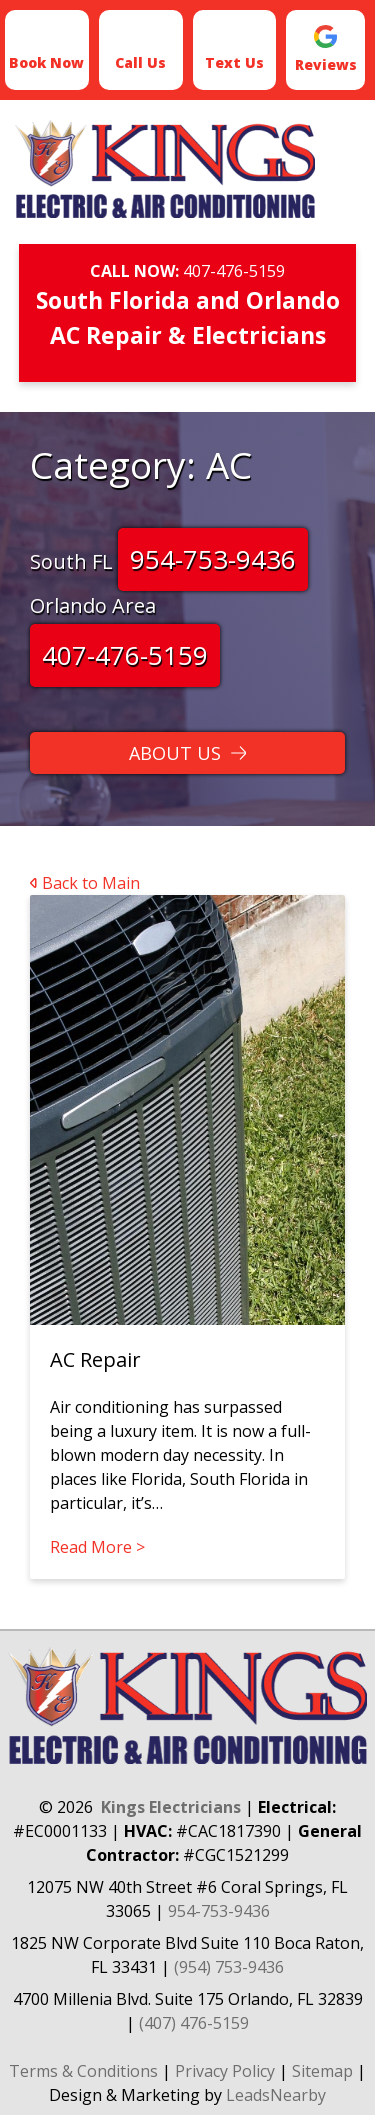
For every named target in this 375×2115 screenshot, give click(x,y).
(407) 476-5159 (194, 2023)
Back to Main (85, 883)
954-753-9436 (213, 559)
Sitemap (322, 2071)
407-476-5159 (234, 271)
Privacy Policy (225, 2071)
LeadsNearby (276, 2095)
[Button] (187, 753)
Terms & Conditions (83, 2071)
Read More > (97, 1547)
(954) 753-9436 (229, 1967)
